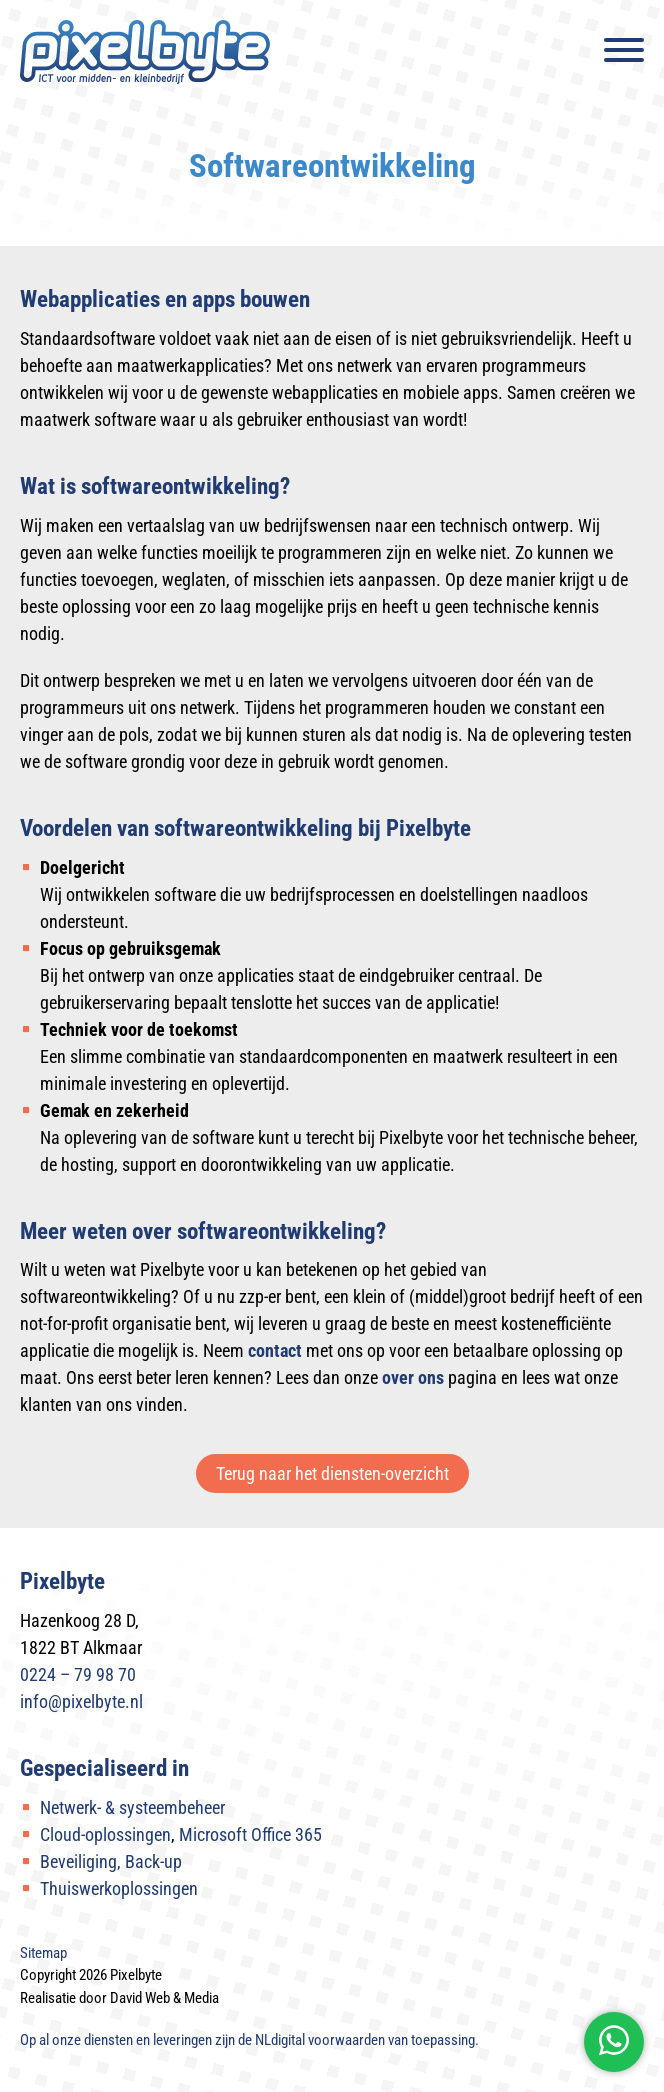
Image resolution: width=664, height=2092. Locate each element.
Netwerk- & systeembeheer (132, 1807)
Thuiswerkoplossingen (119, 1888)
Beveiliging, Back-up (111, 1861)
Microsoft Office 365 (250, 1834)
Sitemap (43, 1953)
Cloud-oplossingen (105, 1834)
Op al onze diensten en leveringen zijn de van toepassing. (249, 2040)
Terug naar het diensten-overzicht (332, 1473)
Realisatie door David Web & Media (119, 1998)
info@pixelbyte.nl (81, 1701)
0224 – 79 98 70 (78, 1674)
